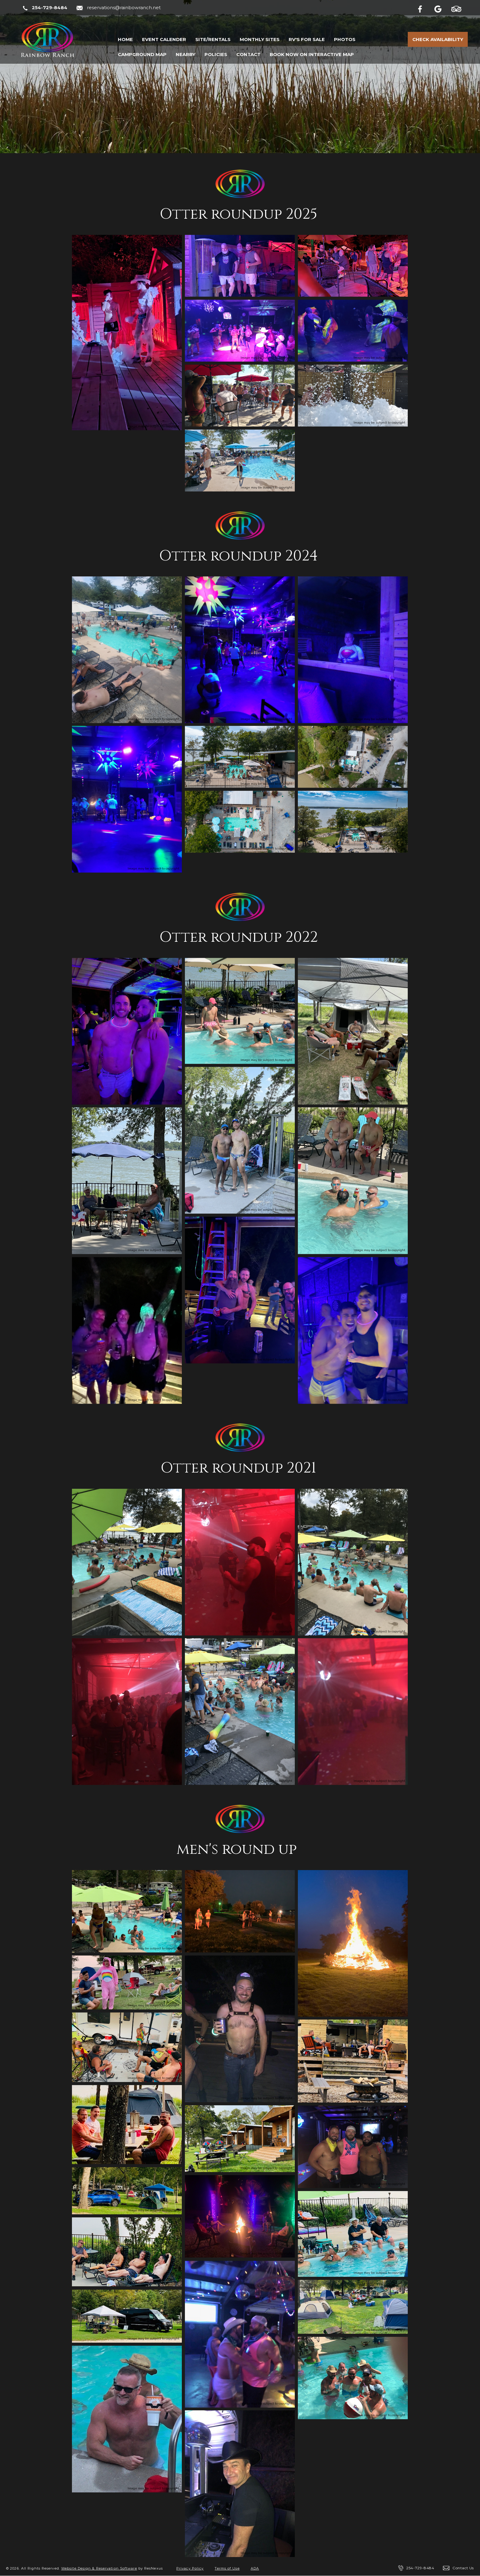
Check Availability (437, 39)
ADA (255, 2568)
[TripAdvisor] (459, 8)
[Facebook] (425, 8)
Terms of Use (227, 2568)
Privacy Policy (190, 2568)
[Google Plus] (442, 8)
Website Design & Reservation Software (99, 2568)
